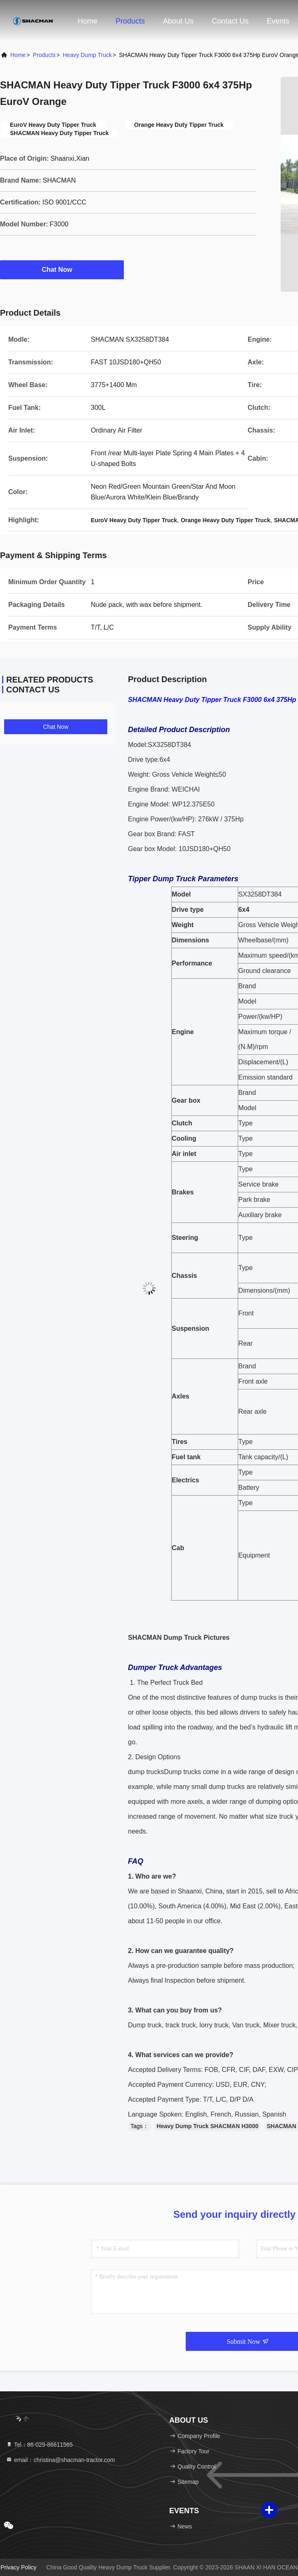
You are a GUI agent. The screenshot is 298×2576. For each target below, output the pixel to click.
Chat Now (62, 269)
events (278, 21)
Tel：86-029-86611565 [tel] (39, 2444)
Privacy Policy (18, 2567)
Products (130, 21)
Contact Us (230, 21)
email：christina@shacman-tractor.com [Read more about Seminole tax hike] (60, 2460)
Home (87, 21)
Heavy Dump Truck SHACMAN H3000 (208, 2126)
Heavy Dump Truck (87, 55)
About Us (178, 21)
